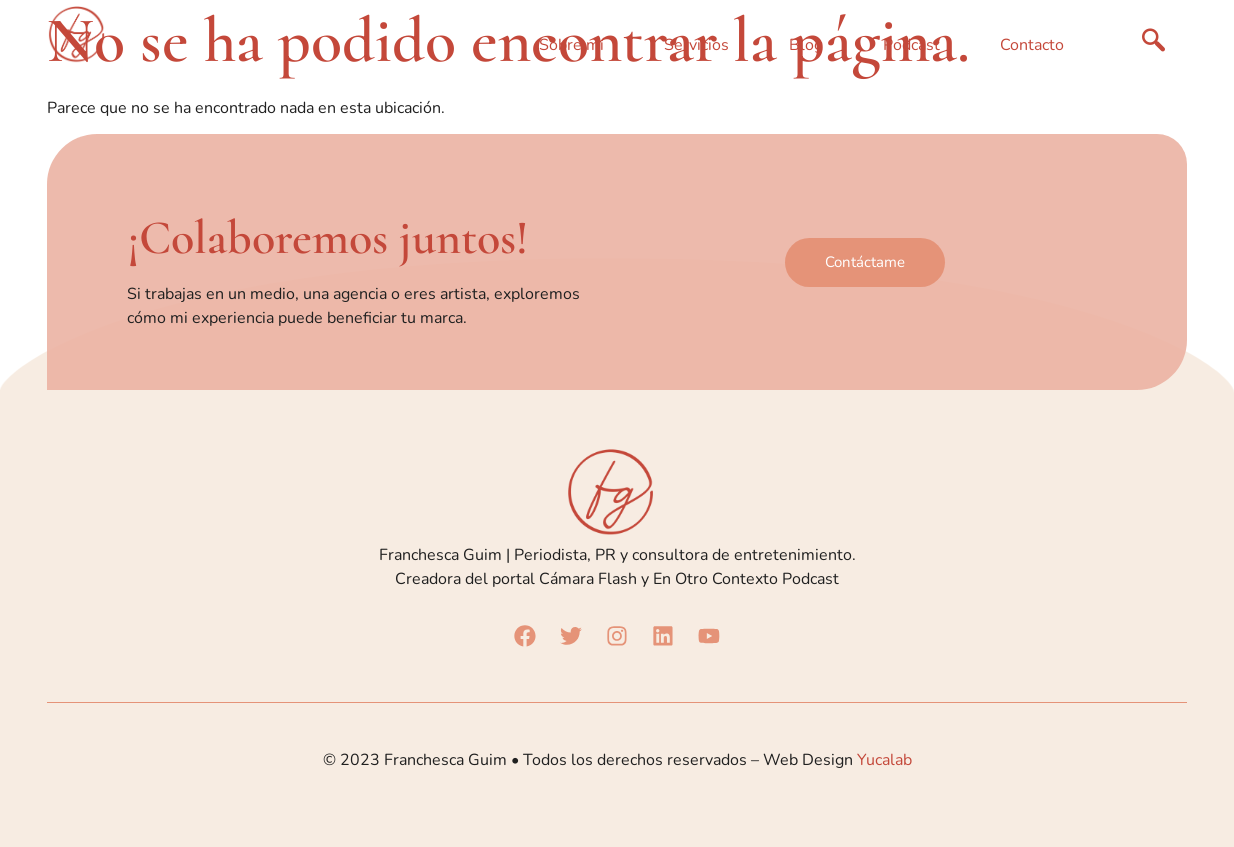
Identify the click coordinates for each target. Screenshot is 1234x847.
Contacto (1032, 45)
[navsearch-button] (1154, 45)
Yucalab (884, 760)
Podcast (911, 45)
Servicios (696, 45)
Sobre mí (571, 45)
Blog (806, 45)
